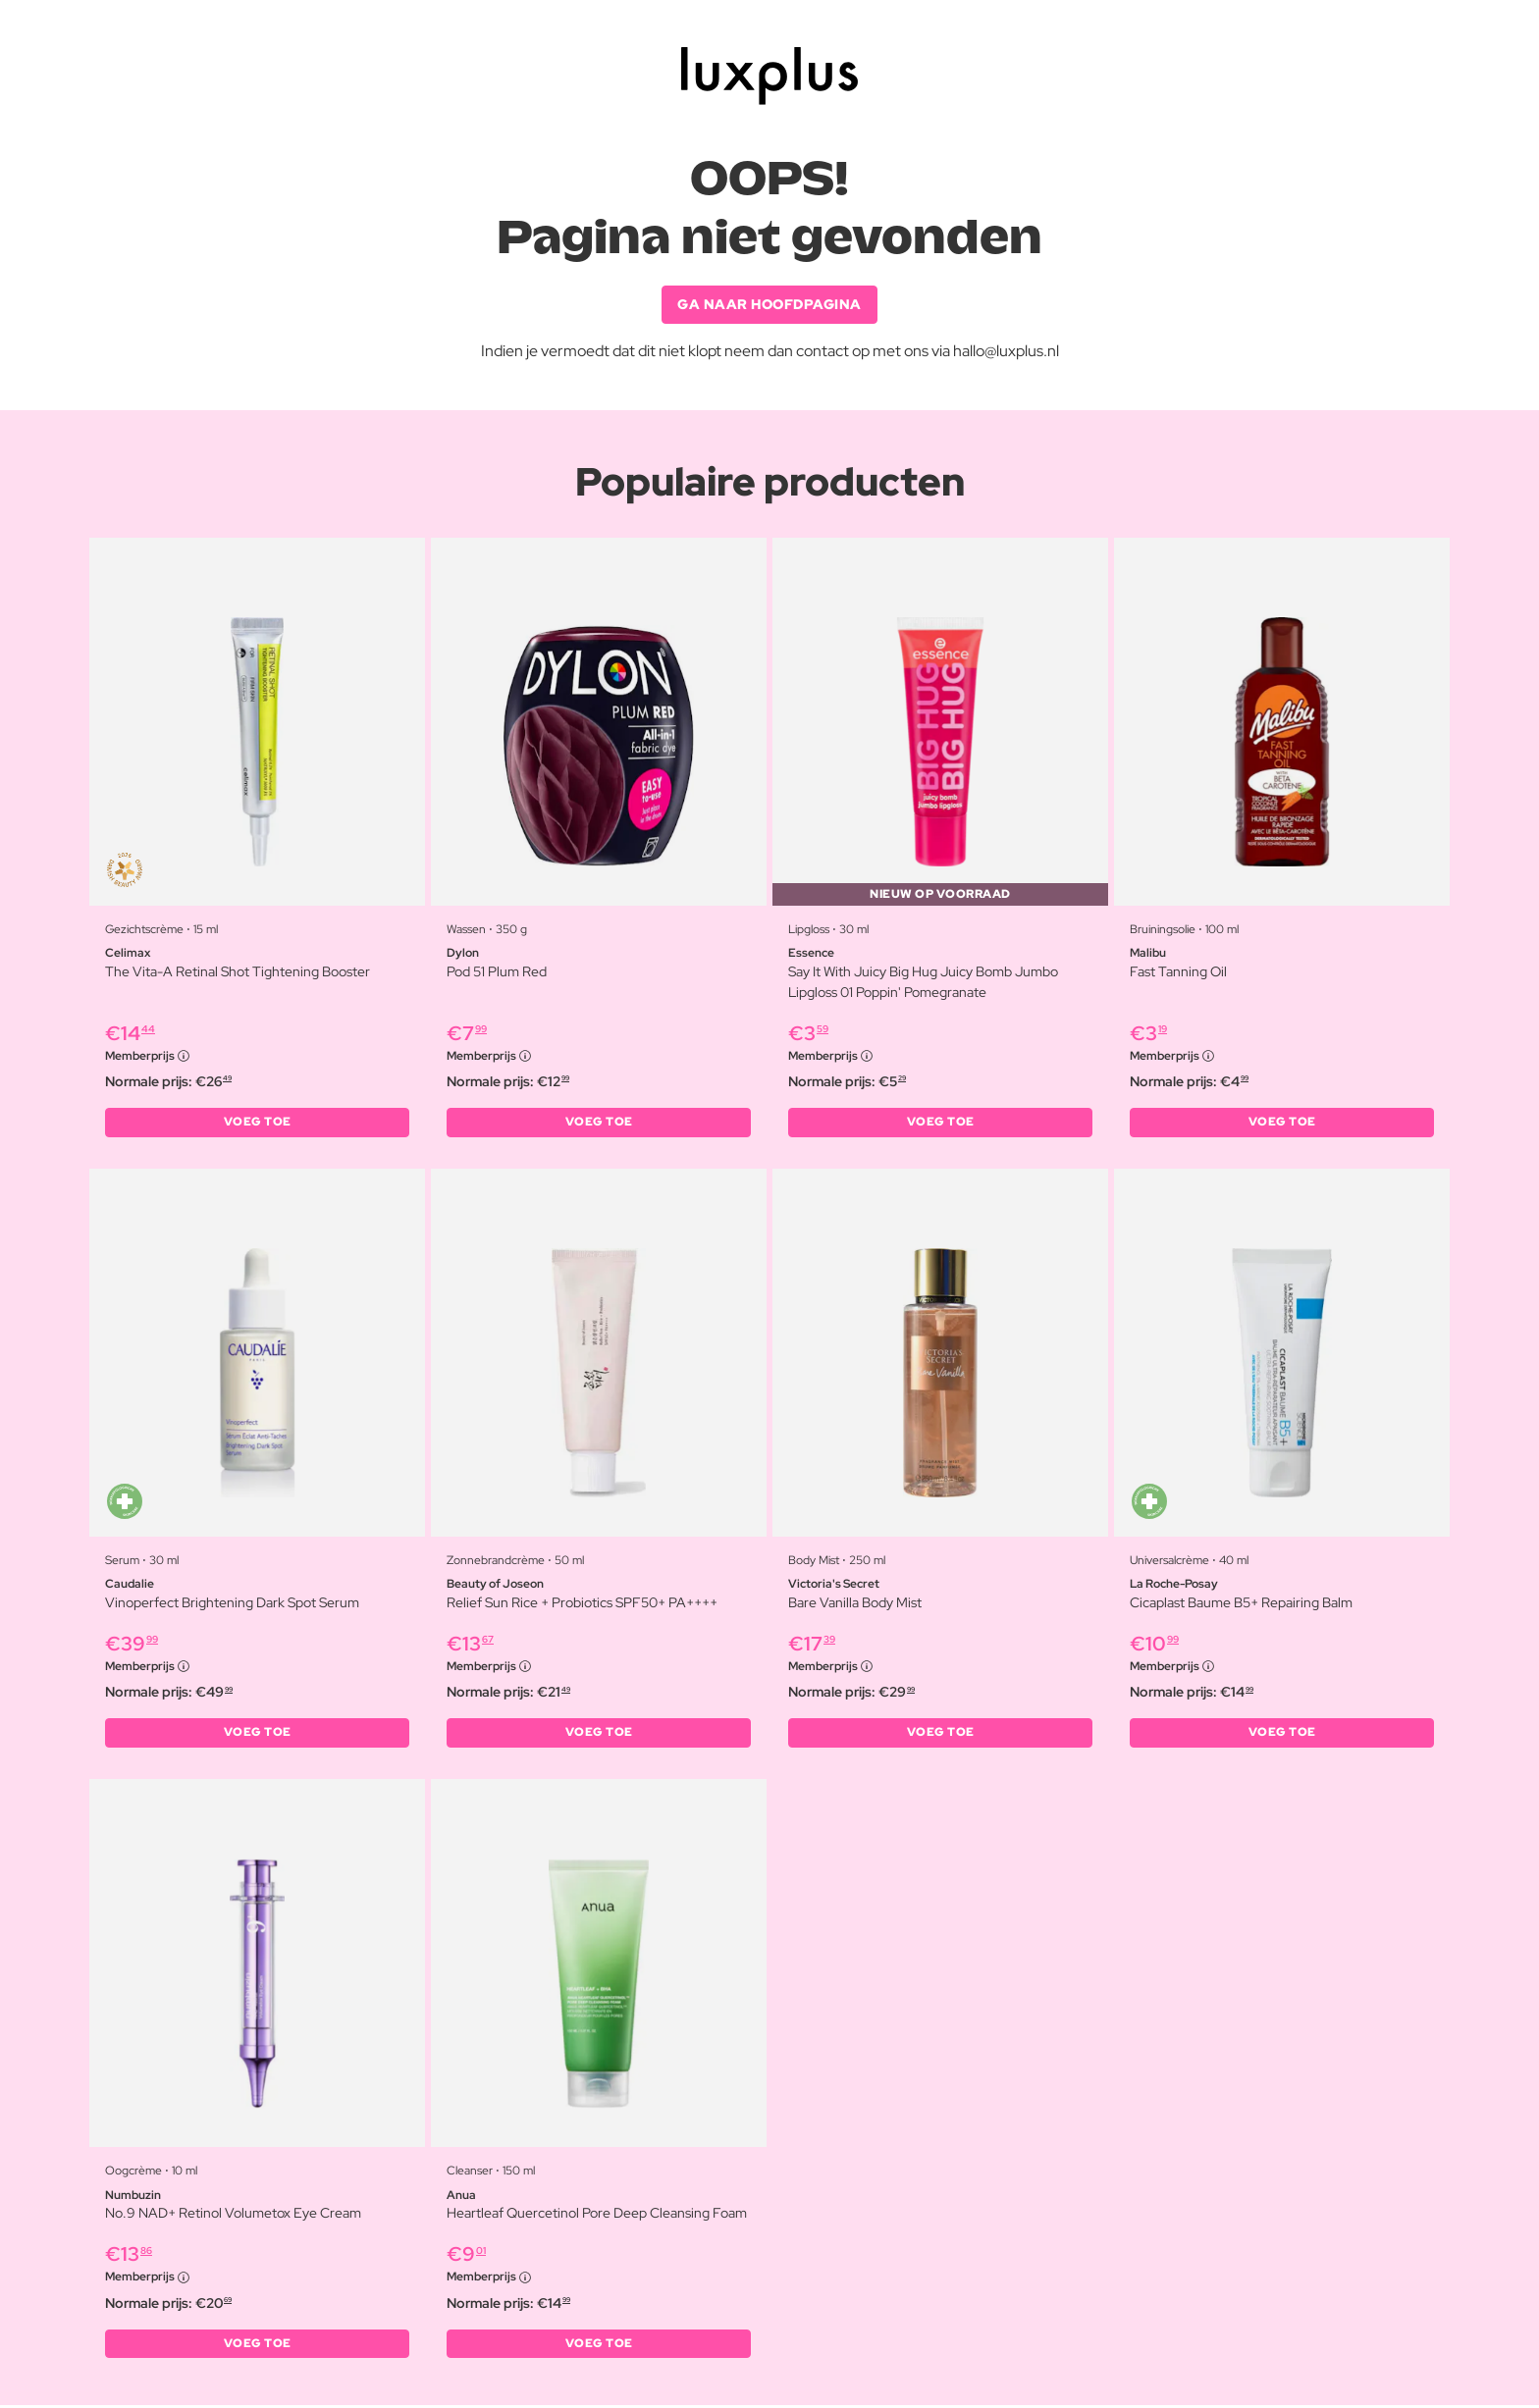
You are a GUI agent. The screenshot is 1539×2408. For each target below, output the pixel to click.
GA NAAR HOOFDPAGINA (769, 304)
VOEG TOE (258, 1123)
